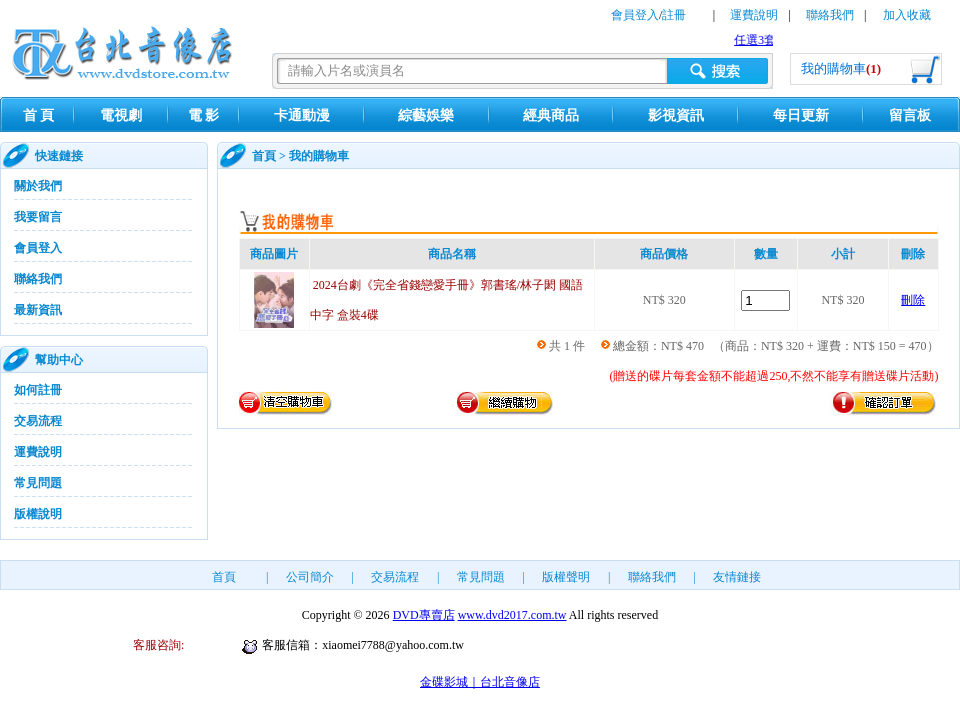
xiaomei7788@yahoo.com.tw (393, 645)
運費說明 (754, 15)
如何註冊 (38, 390)
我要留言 (38, 217)
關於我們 (38, 186)
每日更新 (801, 115)
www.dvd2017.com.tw (512, 615)
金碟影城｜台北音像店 (480, 682)
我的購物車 (841, 68)
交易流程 (38, 421)
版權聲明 (566, 577)
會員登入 (635, 15)
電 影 (204, 115)
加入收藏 (907, 15)
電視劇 (121, 115)
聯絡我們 (830, 15)
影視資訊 (676, 115)
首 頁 (39, 115)
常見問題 (38, 483)
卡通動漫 (302, 115)
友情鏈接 (737, 577)
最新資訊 (38, 310)
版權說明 (38, 514)
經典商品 (551, 115)
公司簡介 (310, 577)
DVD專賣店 (424, 615)
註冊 (674, 15)
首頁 (264, 156)
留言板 (910, 115)
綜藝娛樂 (426, 115)
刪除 (913, 300)
